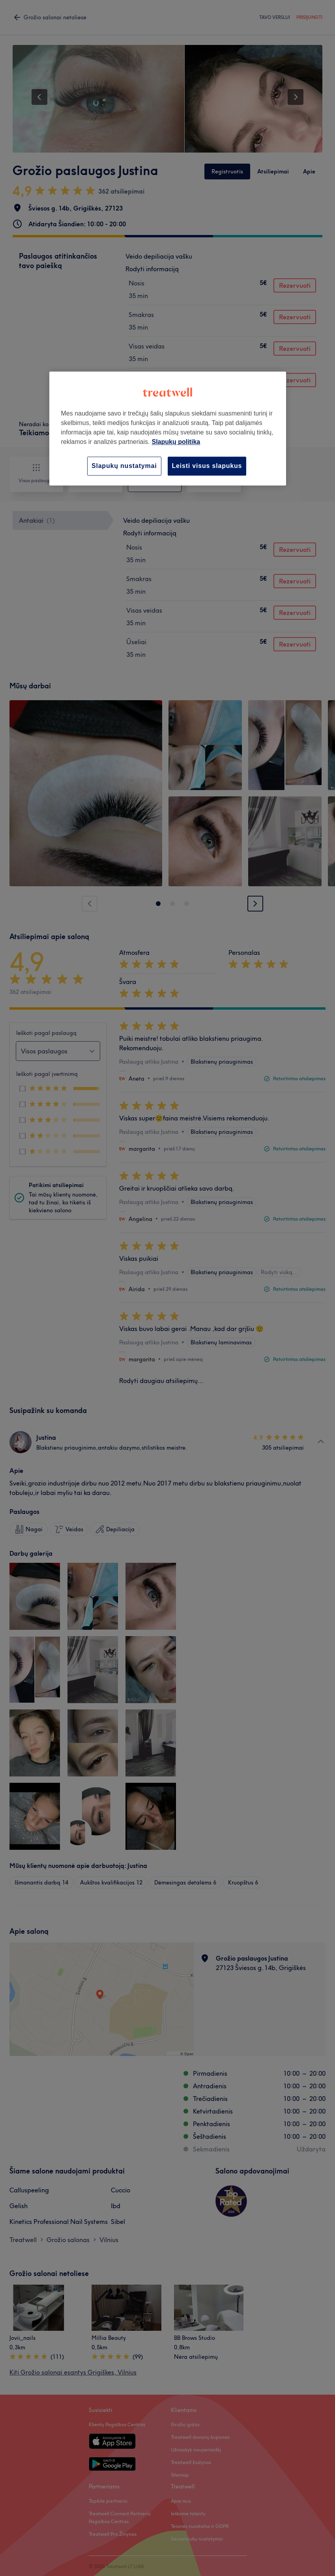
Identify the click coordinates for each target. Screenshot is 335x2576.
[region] (167, 428)
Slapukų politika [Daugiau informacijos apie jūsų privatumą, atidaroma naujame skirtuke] (176, 441)
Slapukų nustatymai (124, 465)
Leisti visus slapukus (207, 465)
